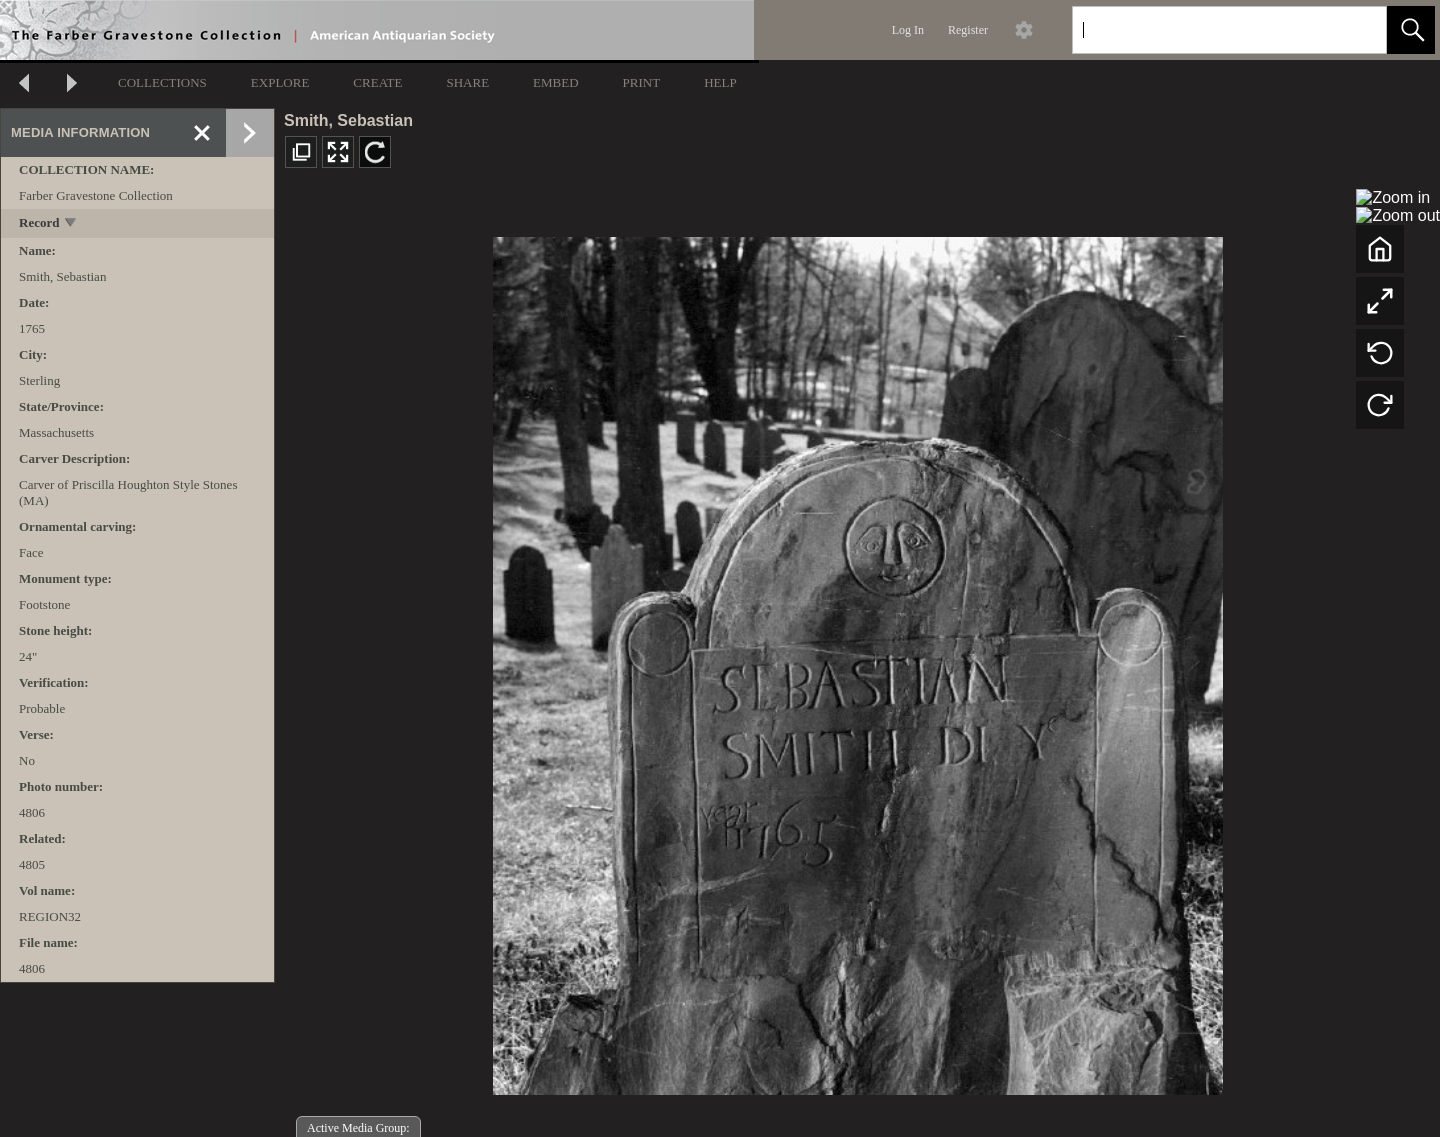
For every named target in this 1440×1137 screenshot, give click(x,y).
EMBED (556, 82)
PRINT (642, 82)
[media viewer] (857, 660)
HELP (720, 82)
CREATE (377, 82)
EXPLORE (280, 82)
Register (968, 30)
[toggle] (71, 224)
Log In (908, 30)
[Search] (1206, 30)
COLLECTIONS (162, 82)
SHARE (467, 82)
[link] (1355, 29)
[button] (1411, 30)
